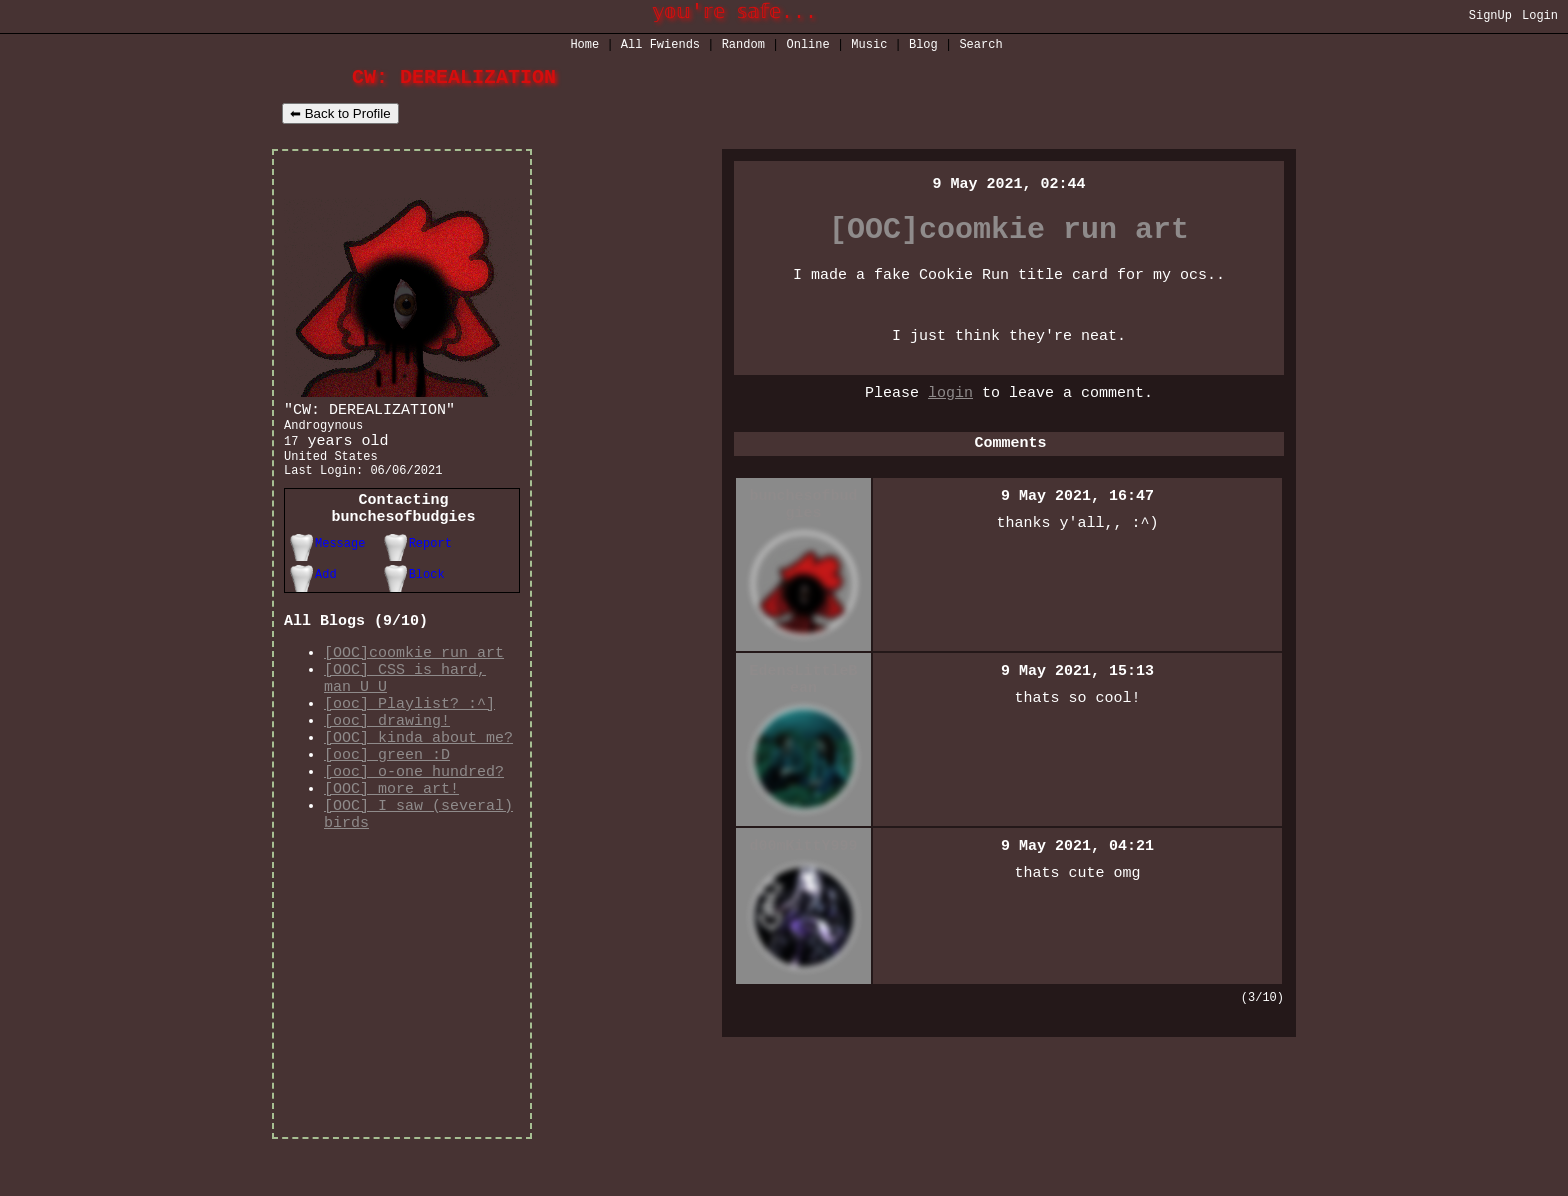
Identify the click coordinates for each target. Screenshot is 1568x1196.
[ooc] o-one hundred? (414, 819)
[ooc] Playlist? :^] (409, 739)
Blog (923, 46)
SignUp (1490, 17)
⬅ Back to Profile (340, 115)
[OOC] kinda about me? (418, 779)
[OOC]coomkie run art (414, 679)
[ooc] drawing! (387, 759)
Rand (743, 46)
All (660, 46)
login (950, 418)
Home (584, 46)
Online (808, 46)
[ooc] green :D (387, 799)
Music (869, 46)
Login (1540, 17)
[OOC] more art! (391, 839)
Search (980, 46)
